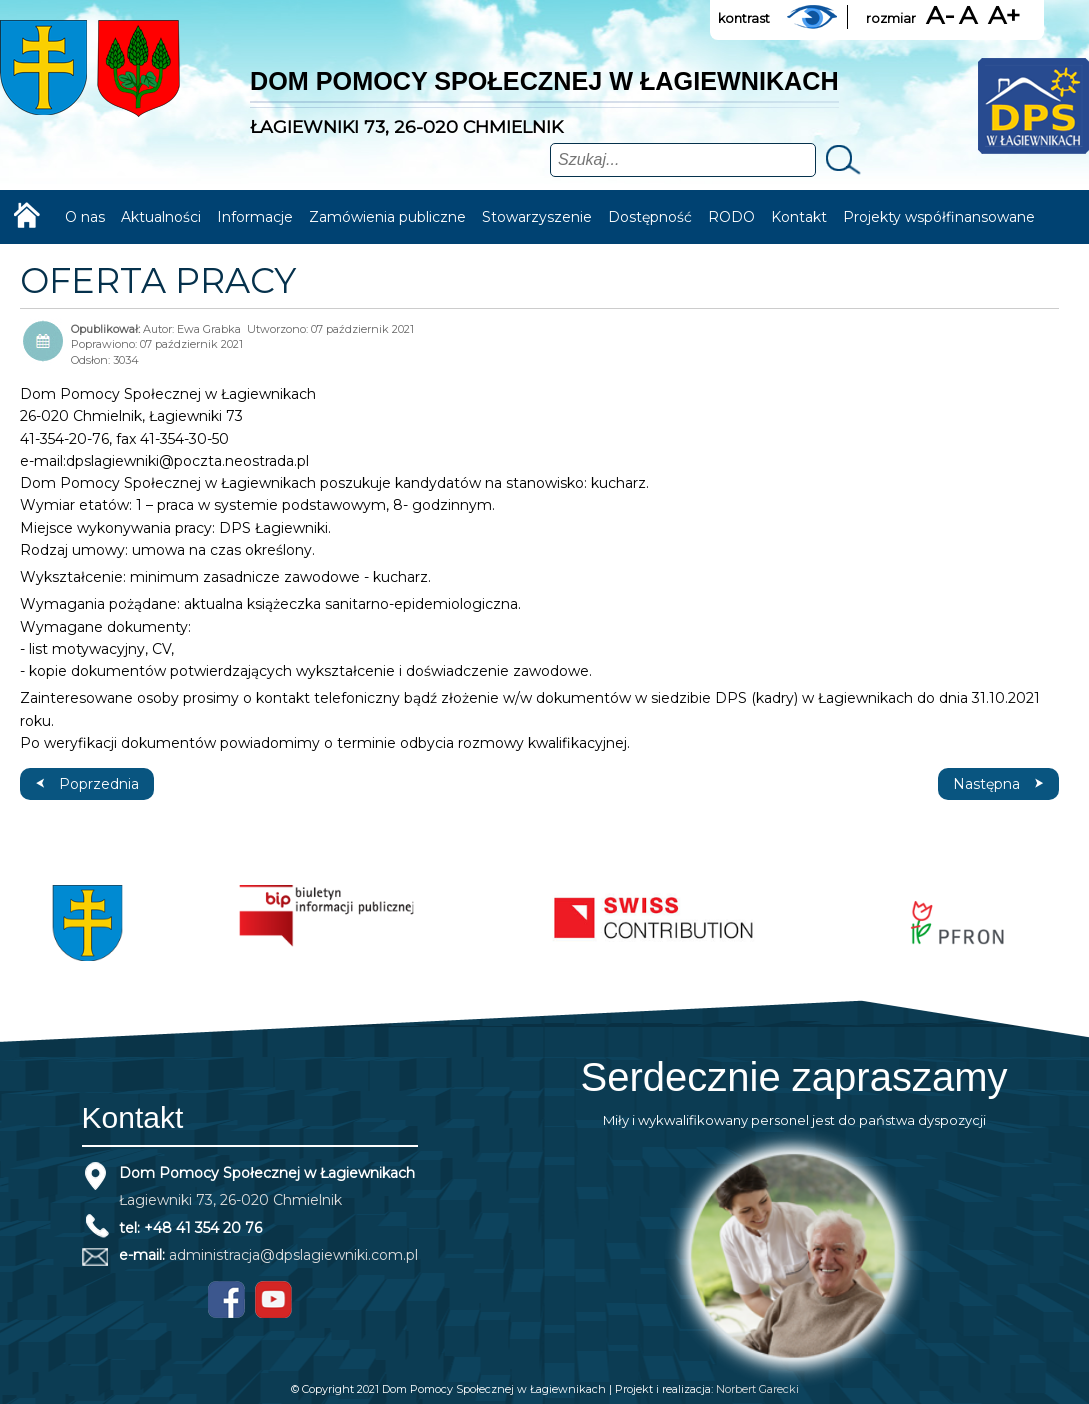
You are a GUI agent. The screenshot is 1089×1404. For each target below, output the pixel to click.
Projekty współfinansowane (939, 217)
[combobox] (683, 160)
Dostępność (650, 217)
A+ (1004, 15)
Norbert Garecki (757, 1389)
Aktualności (161, 217)
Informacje (255, 217)
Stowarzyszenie (537, 217)
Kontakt (799, 217)
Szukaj (841, 159)
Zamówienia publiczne (387, 217)
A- (940, 15)
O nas (85, 217)
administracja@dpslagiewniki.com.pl (293, 1255)
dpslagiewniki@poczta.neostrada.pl (187, 461)
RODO (731, 217)
